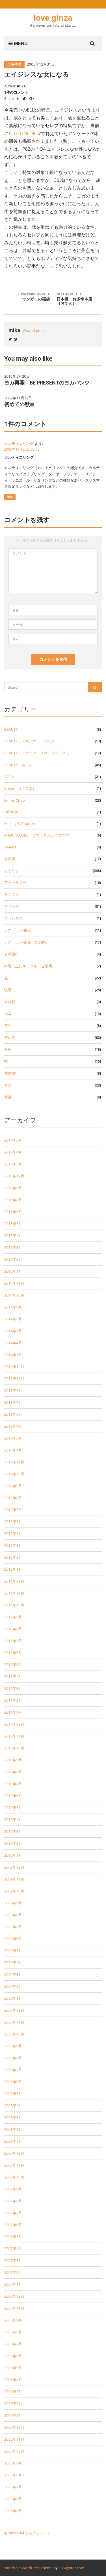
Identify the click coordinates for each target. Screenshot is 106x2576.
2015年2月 (13, 1259)
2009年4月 (13, 1962)
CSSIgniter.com (71, 2567)
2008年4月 (13, 2105)
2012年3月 (13, 1545)
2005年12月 (14, 2427)
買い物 (9, 1037)
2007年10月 (14, 2177)
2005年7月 (13, 2486)
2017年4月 (13, 1152)
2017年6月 (13, 1140)
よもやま (14, 64)
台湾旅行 (11, 954)
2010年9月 (13, 1759)
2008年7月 (13, 2069)
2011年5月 (13, 1664)
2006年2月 (13, 2403)
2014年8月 (13, 1318)
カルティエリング (19, 443)
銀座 (8, 1049)
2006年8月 (13, 2332)
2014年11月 (14, 1283)
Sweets (10, 847)
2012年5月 (13, 1533)
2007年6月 (13, 2224)
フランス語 (13, 918)
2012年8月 (13, 1497)
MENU (17, 43)
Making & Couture (19, 823)
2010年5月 (13, 1807)
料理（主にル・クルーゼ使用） (30, 965)
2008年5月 (13, 2093)
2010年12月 (14, 1724)
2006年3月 (13, 2391)
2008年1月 (13, 2141)
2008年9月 (13, 2045)
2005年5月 (13, 2510)
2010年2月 (13, 1843)
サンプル (11, 894)
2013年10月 (14, 1378)
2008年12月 (14, 2010)
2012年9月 (13, 1485)
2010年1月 (13, 1855)
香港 (8, 1097)
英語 (8, 1025)
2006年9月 (13, 2320)
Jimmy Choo (14, 800)
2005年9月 (13, 2463)
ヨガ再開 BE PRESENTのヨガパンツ (47, 383)
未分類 (9, 1001)
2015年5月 (13, 1223)
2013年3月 (13, 1438)
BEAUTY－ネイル (18, 764)
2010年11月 (14, 1736)
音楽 (8, 1085)
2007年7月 (13, 2212)
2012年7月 (13, 1509)
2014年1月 (13, 1354)
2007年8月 (13, 2200)
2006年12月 (14, 2296)
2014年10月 (14, 1295)
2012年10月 (14, 1473)
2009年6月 (13, 1938)
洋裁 (8, 1013)
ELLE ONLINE (22, 133)
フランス (11, 906)
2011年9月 (13, 1616)
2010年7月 (13, 1783)
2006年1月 (13, 2415)
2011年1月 (13, 1712)
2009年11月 (14, 1879)
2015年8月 (13, 1199)
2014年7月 (13, 1330)
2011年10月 (14, 1605)
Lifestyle (11, 811)
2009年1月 (13, 1998)
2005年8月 (13, 2475)
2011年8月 (13, 1628)
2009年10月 (14, 1891)
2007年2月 (13, 2272)
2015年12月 (14, 1175)
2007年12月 (14, 2153)
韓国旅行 (11, 1073)
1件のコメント (16, 92)
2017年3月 (13, 1164)
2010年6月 (13, 1795)
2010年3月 (13, 1831)
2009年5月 (13, 1950)
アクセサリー (15, 882)
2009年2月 (13, 1986)
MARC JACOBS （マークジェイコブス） (38, 835)
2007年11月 (14, 2165)
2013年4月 (13, 1426)
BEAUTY (11, 729)
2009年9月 (13, 1902)
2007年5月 (13, 2236)
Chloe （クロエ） (20, 788)
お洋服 (9, 858)
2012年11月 (14, 1462)
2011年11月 (14, 1593)
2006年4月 (13, 2379)
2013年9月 (13, 1390)
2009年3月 (13, 1974)
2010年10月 (14, 1748)
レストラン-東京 (17, 930)
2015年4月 (13, 1235)
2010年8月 (13, 1771)
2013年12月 (14, 1366)
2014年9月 (13, 1307)
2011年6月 (13, 1652)
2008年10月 (14, 2034)
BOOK (9, 776)
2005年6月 (13, 2498)
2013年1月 (13, 1450)
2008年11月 (14, 2022)
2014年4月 (13, 1342)
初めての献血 (19, 404)
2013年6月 (13, 1414)
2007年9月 (13, 2189)
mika (21, 86)
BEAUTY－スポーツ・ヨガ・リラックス (36, 752)
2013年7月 (13, 1402)
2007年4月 (13, 2248)
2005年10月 (14, 2451)
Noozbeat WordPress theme (28, 2567)
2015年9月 (13, 1187)
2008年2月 (13, 2129)
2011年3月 (13, 1688)
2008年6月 (13, 2081)
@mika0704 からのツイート (27, 2532)
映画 (8, 989)
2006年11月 (14, 2308)
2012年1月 (13, 1569)
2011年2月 (13, 1700)
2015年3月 (13, 1247)
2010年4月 (13, 1819)
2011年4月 (13, 1676)
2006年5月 (13, 2367)
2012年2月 (13, 1557)
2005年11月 (14, 2439)
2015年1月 (13, 1271)
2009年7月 (13, 1926)
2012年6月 (13, 1521)
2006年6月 (13, 2355)
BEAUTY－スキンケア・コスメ (29, 740)
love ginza (53, 18)
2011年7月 (13, 1640)
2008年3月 (13, 2117)
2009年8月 (13, 1914)
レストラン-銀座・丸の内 (25, 942)
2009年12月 (14, 1867)
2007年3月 (13, 2260)
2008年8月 (13, 2057)
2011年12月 (14, 1581)
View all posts (34, 331)
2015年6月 (13, 1211)
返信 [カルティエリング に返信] (10, 497)
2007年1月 (13, 2284)
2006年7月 (13, 2343)
